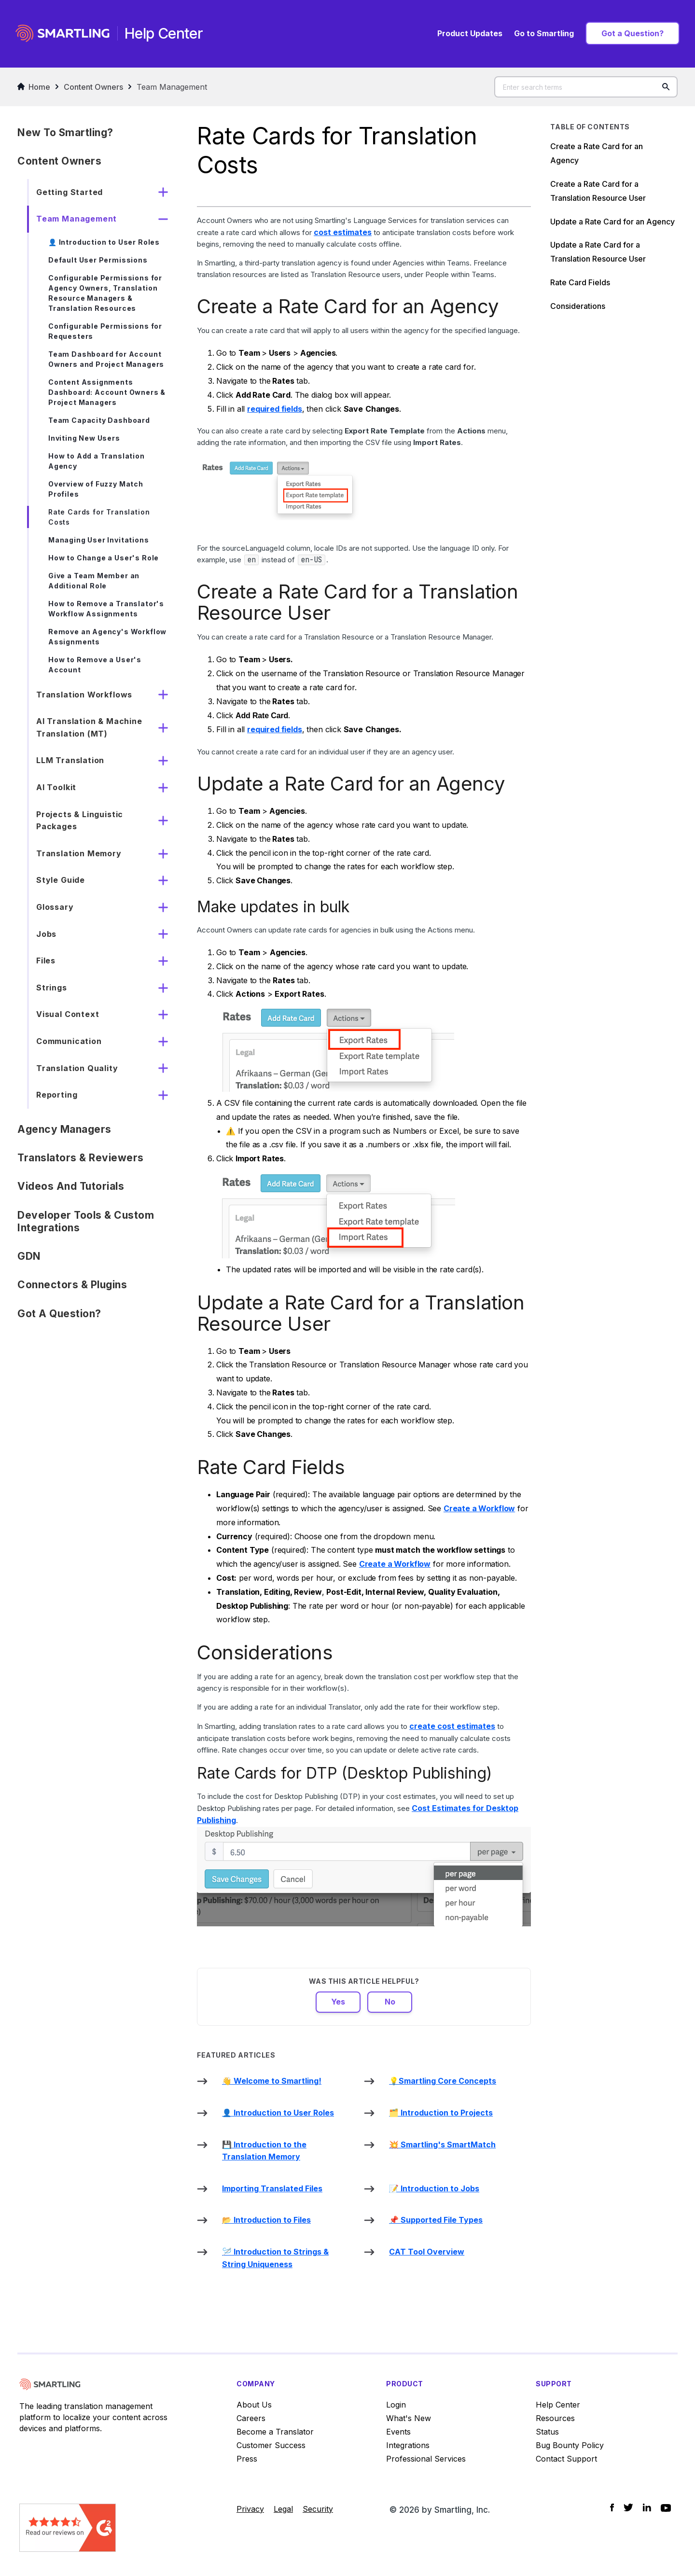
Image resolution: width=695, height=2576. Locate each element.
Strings (51, 987)
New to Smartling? (65, 132)
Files (46, 960)
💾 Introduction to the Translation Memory (264, 2151)
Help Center (558, 2404)
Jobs (46, 934)
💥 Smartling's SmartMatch (442, 2144)
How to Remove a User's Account (94, 664)
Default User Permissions (98, 260)
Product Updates (469, 33)
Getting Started (69, 192)
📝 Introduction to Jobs (434, 2188)
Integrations (408, 2445)
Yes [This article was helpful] (338, 2001)
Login (396, 2404)
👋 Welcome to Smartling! (271, 2081)
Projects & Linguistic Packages (79, 820)
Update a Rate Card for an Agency (612, 221)
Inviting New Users (84, 438)
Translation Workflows (84, 694)
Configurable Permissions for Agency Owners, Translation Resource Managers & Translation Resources (105, 293)
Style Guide (60, 880)
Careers (250, 2418)
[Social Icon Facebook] (612, 2507)
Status (547, 2432)
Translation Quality (77, 1068)
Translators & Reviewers (80, 1158)
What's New (408, 2418)
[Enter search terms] (586, 86)
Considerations (577, 306)
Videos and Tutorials (70, 1186)
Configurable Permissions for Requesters (105, 331)
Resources (555, 2418)
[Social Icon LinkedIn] (647, 2507)
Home (33, 87)
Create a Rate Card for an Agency (596, 153)
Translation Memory (79, 853)
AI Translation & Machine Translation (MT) (89, 727)
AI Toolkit (56, 787)
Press (246, 2459)
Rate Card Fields (580, 282)
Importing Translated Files (272, 2188)
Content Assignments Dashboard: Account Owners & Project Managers (107, 392)
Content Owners (93, 87)
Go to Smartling (544, 33)
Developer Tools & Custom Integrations (85, 1221)
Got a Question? (632, 33)
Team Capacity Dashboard (99, 420)
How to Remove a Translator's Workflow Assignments (106, 608)
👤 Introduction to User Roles (104, 242)
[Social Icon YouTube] (666, 2508)
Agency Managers (64, 1129)
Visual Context (67, 1014)
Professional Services (426, 2459)
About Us (254, 2404)
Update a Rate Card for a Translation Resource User (598, 252)
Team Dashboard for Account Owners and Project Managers (106, 359)
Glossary (55, 907)
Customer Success (271, 2445)
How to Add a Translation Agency (96, 461)
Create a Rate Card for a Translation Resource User (599, 191)
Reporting (56, 1095)
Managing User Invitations (98, 540)
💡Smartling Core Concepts (442, 2081)
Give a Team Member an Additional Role (93, 580)
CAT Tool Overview (426, 2251)
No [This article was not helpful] (390, 2001)
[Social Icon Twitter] (628, 2507)
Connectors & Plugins (72, 1285)
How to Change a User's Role (103, 558)
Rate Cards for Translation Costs (99, 517)
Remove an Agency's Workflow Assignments (107, 636)
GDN (29, 1256)
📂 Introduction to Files (266, 2220)
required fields (274, 409)
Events (398, 2432)
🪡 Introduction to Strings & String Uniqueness (275, 2258)
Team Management (172, 87)
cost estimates (343, 232)
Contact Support (566, 2459)
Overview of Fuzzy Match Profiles (95, 489)
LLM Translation (70, 760)
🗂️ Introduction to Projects (441, 2112)
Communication (69, 1041)
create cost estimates (452, 1726)
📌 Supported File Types (436, 2220)
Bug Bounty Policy (570, 2445)
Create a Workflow (479, 1508)
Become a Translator (275, 2432)
